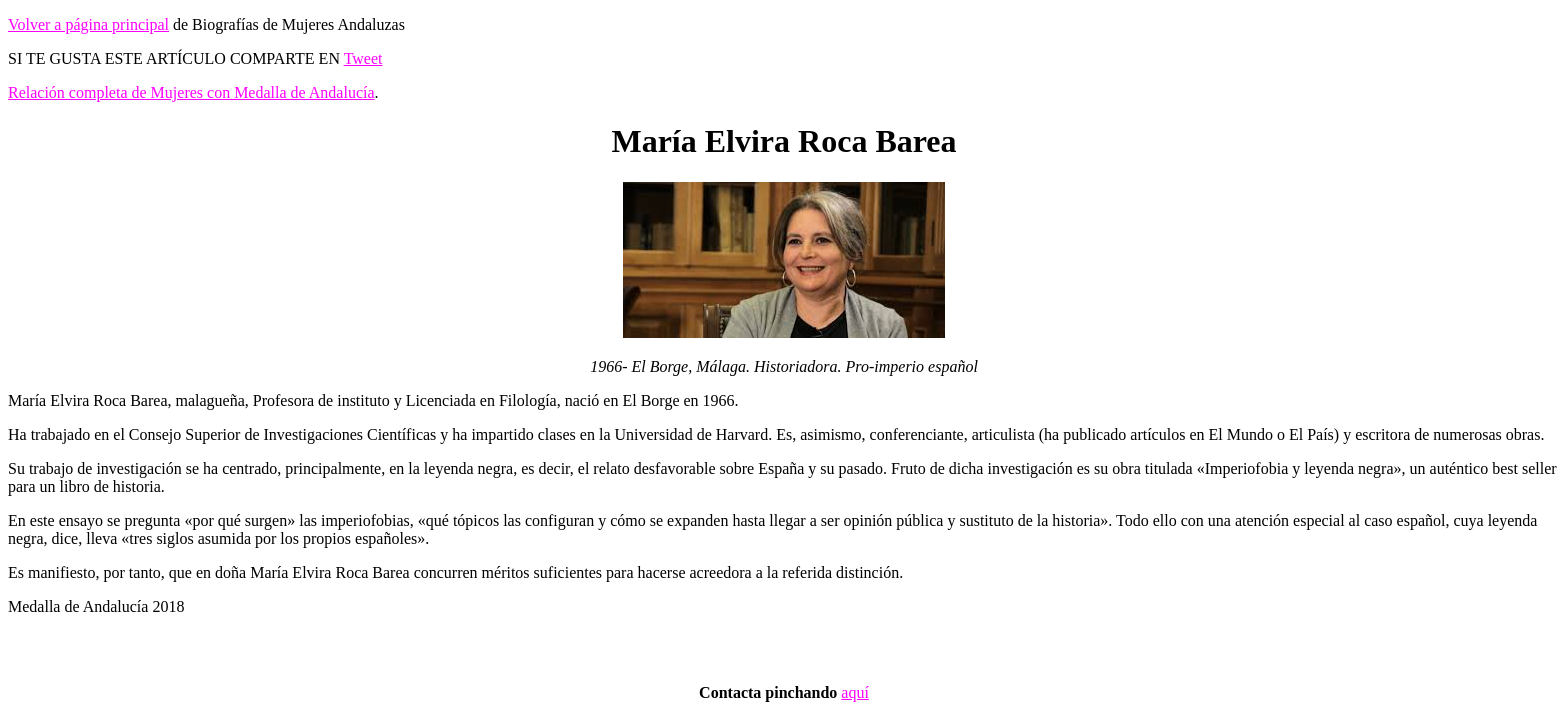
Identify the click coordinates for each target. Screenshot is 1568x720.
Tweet (363, 58)
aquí (855, 692)
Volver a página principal (88, 24)
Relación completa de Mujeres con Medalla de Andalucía (191, 92)
